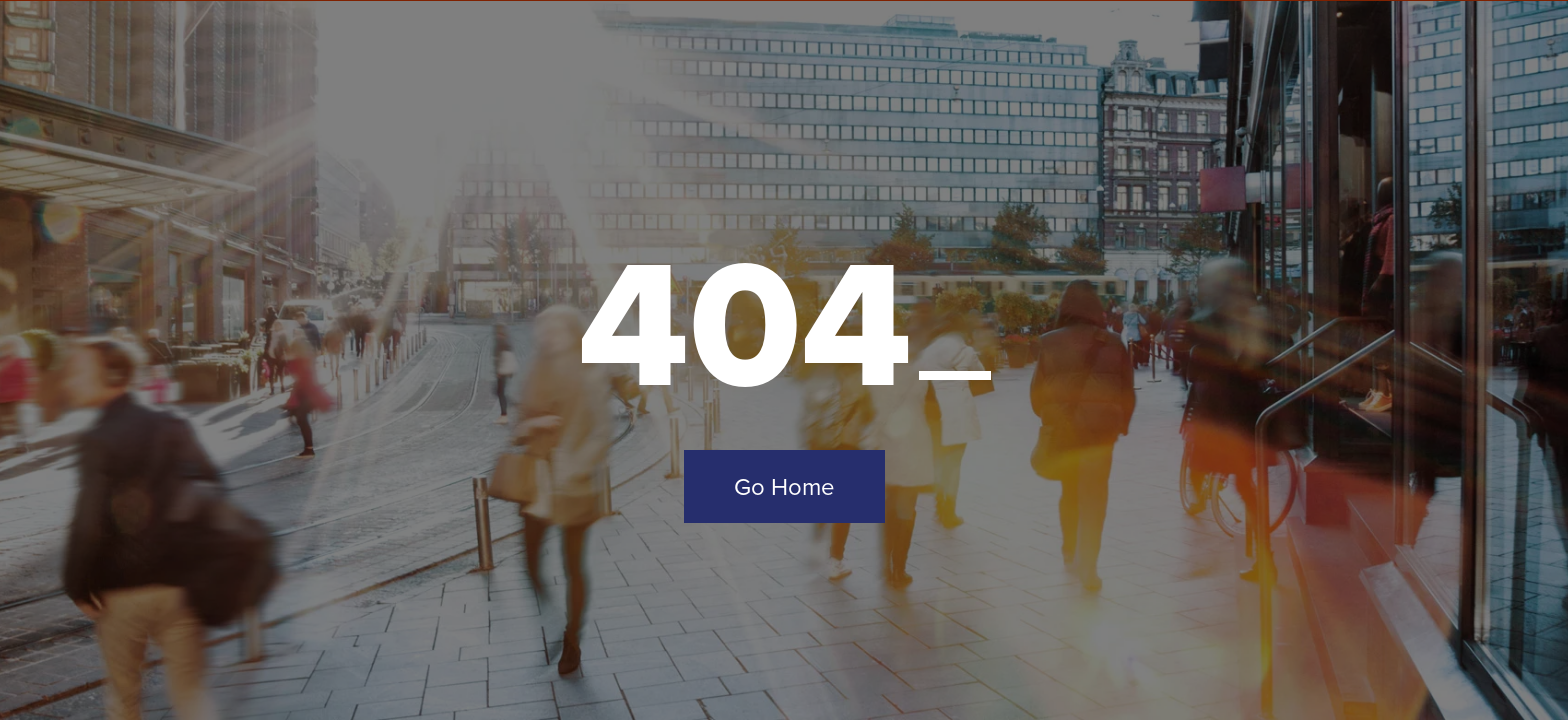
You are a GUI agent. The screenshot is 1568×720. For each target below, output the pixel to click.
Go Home (784, 486)
